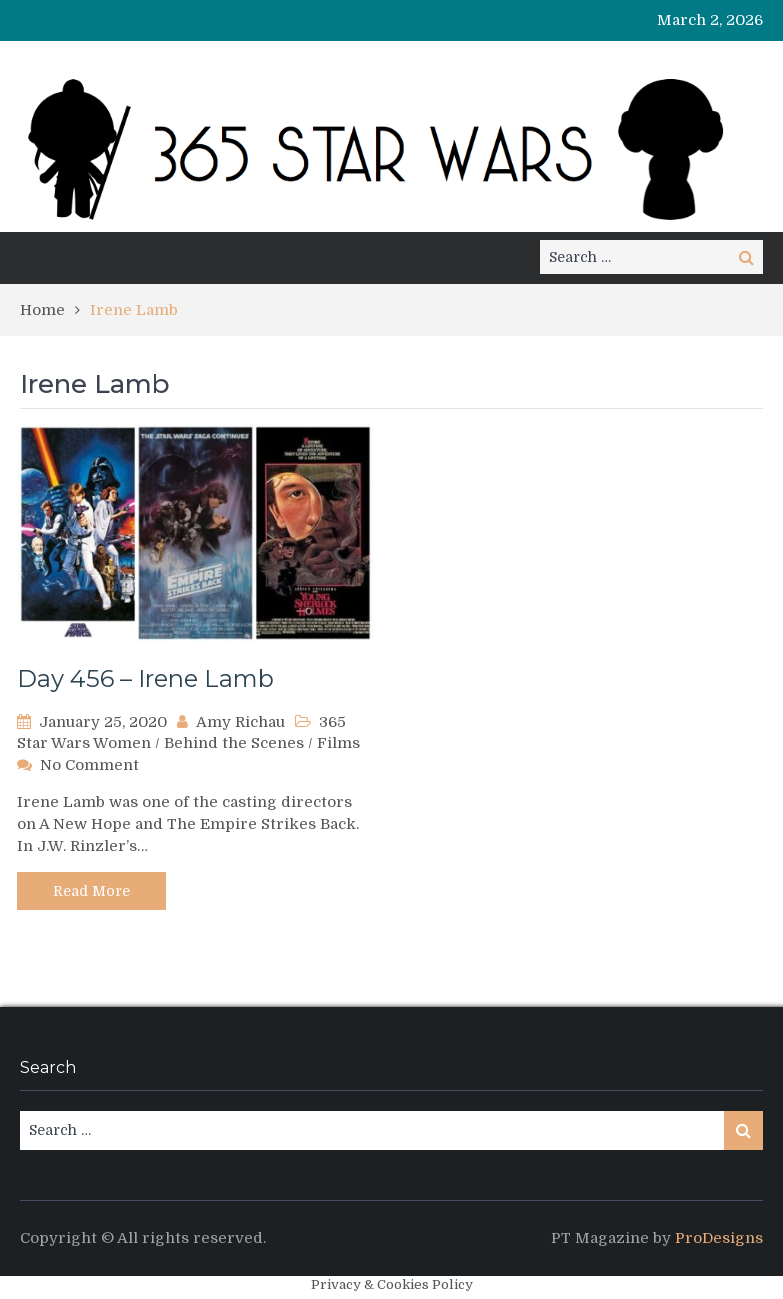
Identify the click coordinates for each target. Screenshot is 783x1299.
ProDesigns (719, 1238)
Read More (91, 891)
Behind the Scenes (234, 743)
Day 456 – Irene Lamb (145, 678)
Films (338, 743)
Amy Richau (240, 722)
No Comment (89, 765)
